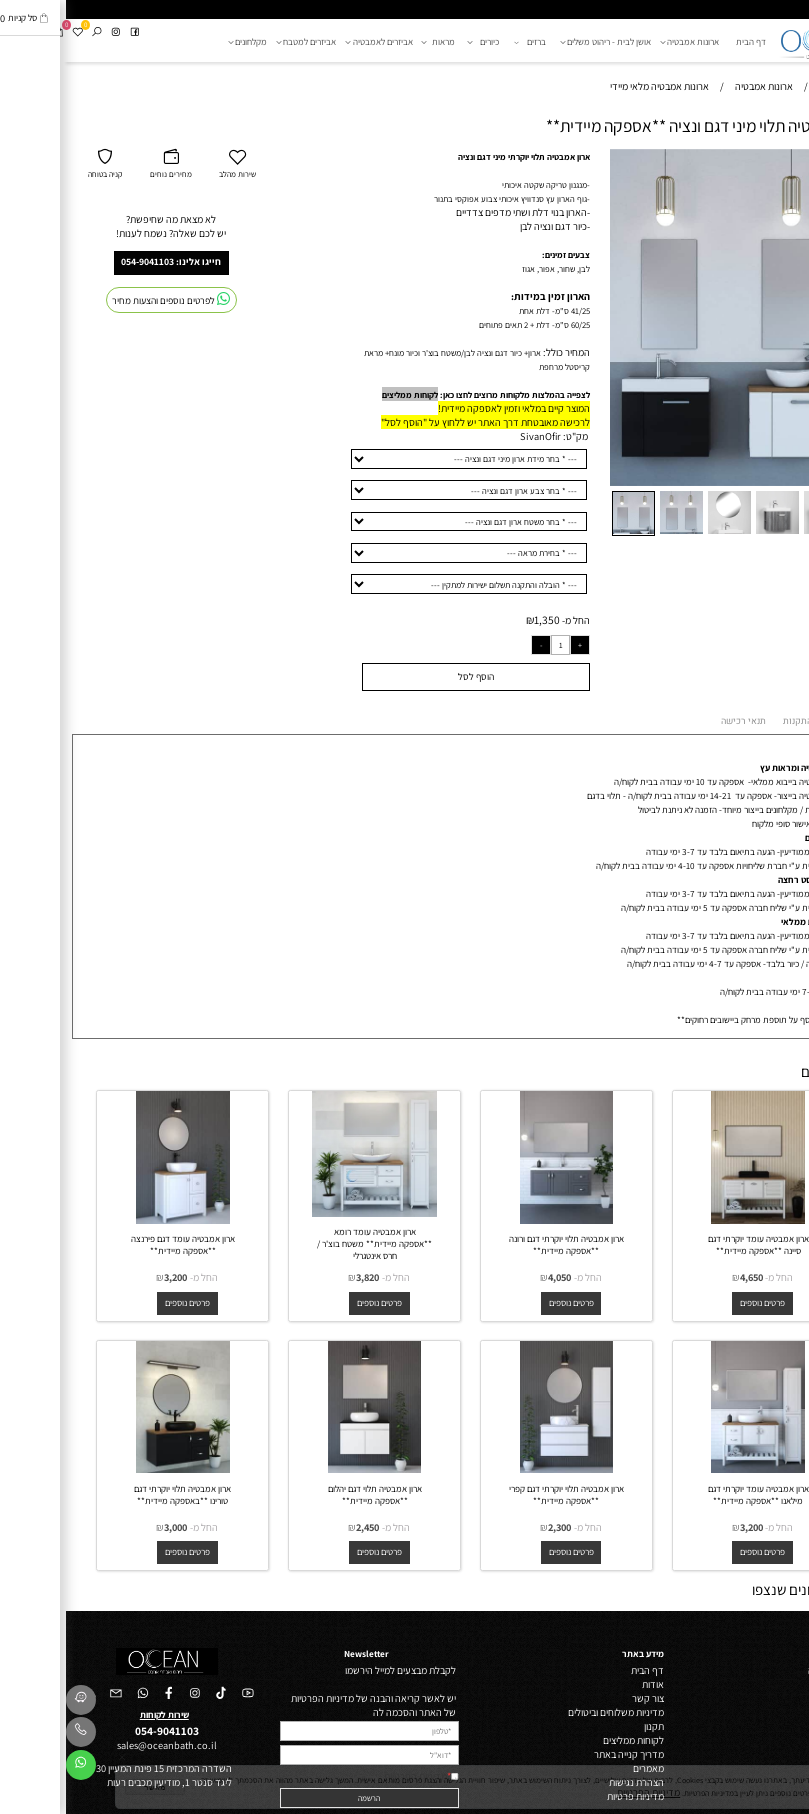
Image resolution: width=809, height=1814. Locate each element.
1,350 (481, 619)
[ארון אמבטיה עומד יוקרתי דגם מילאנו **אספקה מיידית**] (692, 1469)
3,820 (301, 1277)
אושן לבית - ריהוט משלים (541, 42)
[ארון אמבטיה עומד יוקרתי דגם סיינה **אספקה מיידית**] (692, 1220)
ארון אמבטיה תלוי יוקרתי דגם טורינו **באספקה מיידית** (116, 1495)
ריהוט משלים (775, 1684)
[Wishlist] (12, 32)
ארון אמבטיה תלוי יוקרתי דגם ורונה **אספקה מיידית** (500, 1245)
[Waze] (15, 1703)
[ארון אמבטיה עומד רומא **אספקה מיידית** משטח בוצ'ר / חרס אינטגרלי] (309, 1213)
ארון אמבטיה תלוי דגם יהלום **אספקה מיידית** (309, 1495)
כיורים (419, 42)
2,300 (493, 1527)
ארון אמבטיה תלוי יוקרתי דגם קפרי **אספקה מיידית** (500, 1495)
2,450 (301, 1527)
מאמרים (582, 1768)
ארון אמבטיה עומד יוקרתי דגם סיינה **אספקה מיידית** (692, 1245)
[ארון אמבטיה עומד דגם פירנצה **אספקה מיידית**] (117, 1220)
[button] (772, 159)
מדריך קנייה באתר (563, 1754)
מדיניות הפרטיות (349, 1776)
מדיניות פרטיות (569, 1796)
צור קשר (582, 1698)
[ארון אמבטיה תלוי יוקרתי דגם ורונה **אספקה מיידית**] (501, 1220)
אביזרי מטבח (775, 1768)
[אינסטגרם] (50, 32)
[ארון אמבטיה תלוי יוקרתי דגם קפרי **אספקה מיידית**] (501, 1469)
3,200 (109, 1277)
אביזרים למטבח (243, 42)
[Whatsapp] (15, 1768)
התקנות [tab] (731, 721)
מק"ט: (509, 436)
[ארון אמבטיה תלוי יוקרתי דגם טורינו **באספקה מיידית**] (117, 1469)
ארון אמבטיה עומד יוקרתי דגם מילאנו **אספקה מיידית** (692, 1495)
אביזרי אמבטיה (771, 1740)
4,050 (493, 1277)
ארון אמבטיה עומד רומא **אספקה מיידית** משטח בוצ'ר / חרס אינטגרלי (308, 1244)
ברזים (465, 42)
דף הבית (685, 42)
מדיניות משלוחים (566, 1712)
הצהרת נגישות (570, 1782)
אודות (587, 1684)
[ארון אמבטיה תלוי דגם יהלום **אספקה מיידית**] (309, 1469)
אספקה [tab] (779, 722)
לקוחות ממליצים (344, 394)
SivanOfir (474, 436)
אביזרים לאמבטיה (315, 42)
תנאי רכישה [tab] (677, 721)
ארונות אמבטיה (626, 42)
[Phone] (15, 1735)
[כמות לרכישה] (495, 645)
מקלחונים (183, 42)
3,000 (109, 1527)
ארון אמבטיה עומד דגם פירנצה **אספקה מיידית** (117, 1245)
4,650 (685, 1277)
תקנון (588, 1726)
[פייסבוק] (69, 32)
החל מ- (509, 620)
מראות (374, 42)
